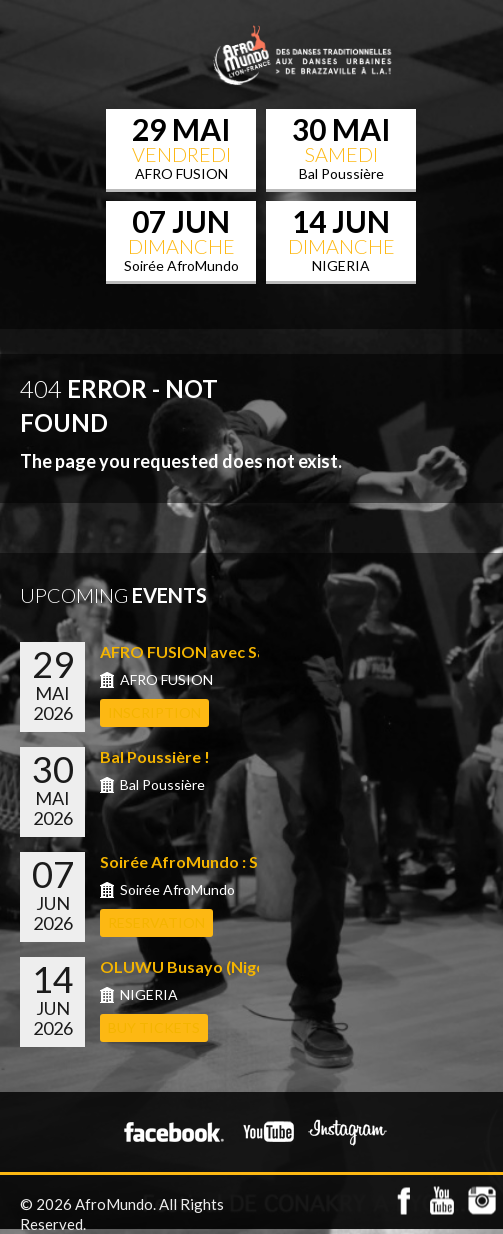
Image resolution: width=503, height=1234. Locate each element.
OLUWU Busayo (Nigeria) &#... (213, 966)
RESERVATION (156, 922)
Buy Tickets (154, 1027)
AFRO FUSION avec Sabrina (202, 651)
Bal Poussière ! (155, 756)
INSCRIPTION (154, 712)
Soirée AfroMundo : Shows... (205, 861)
